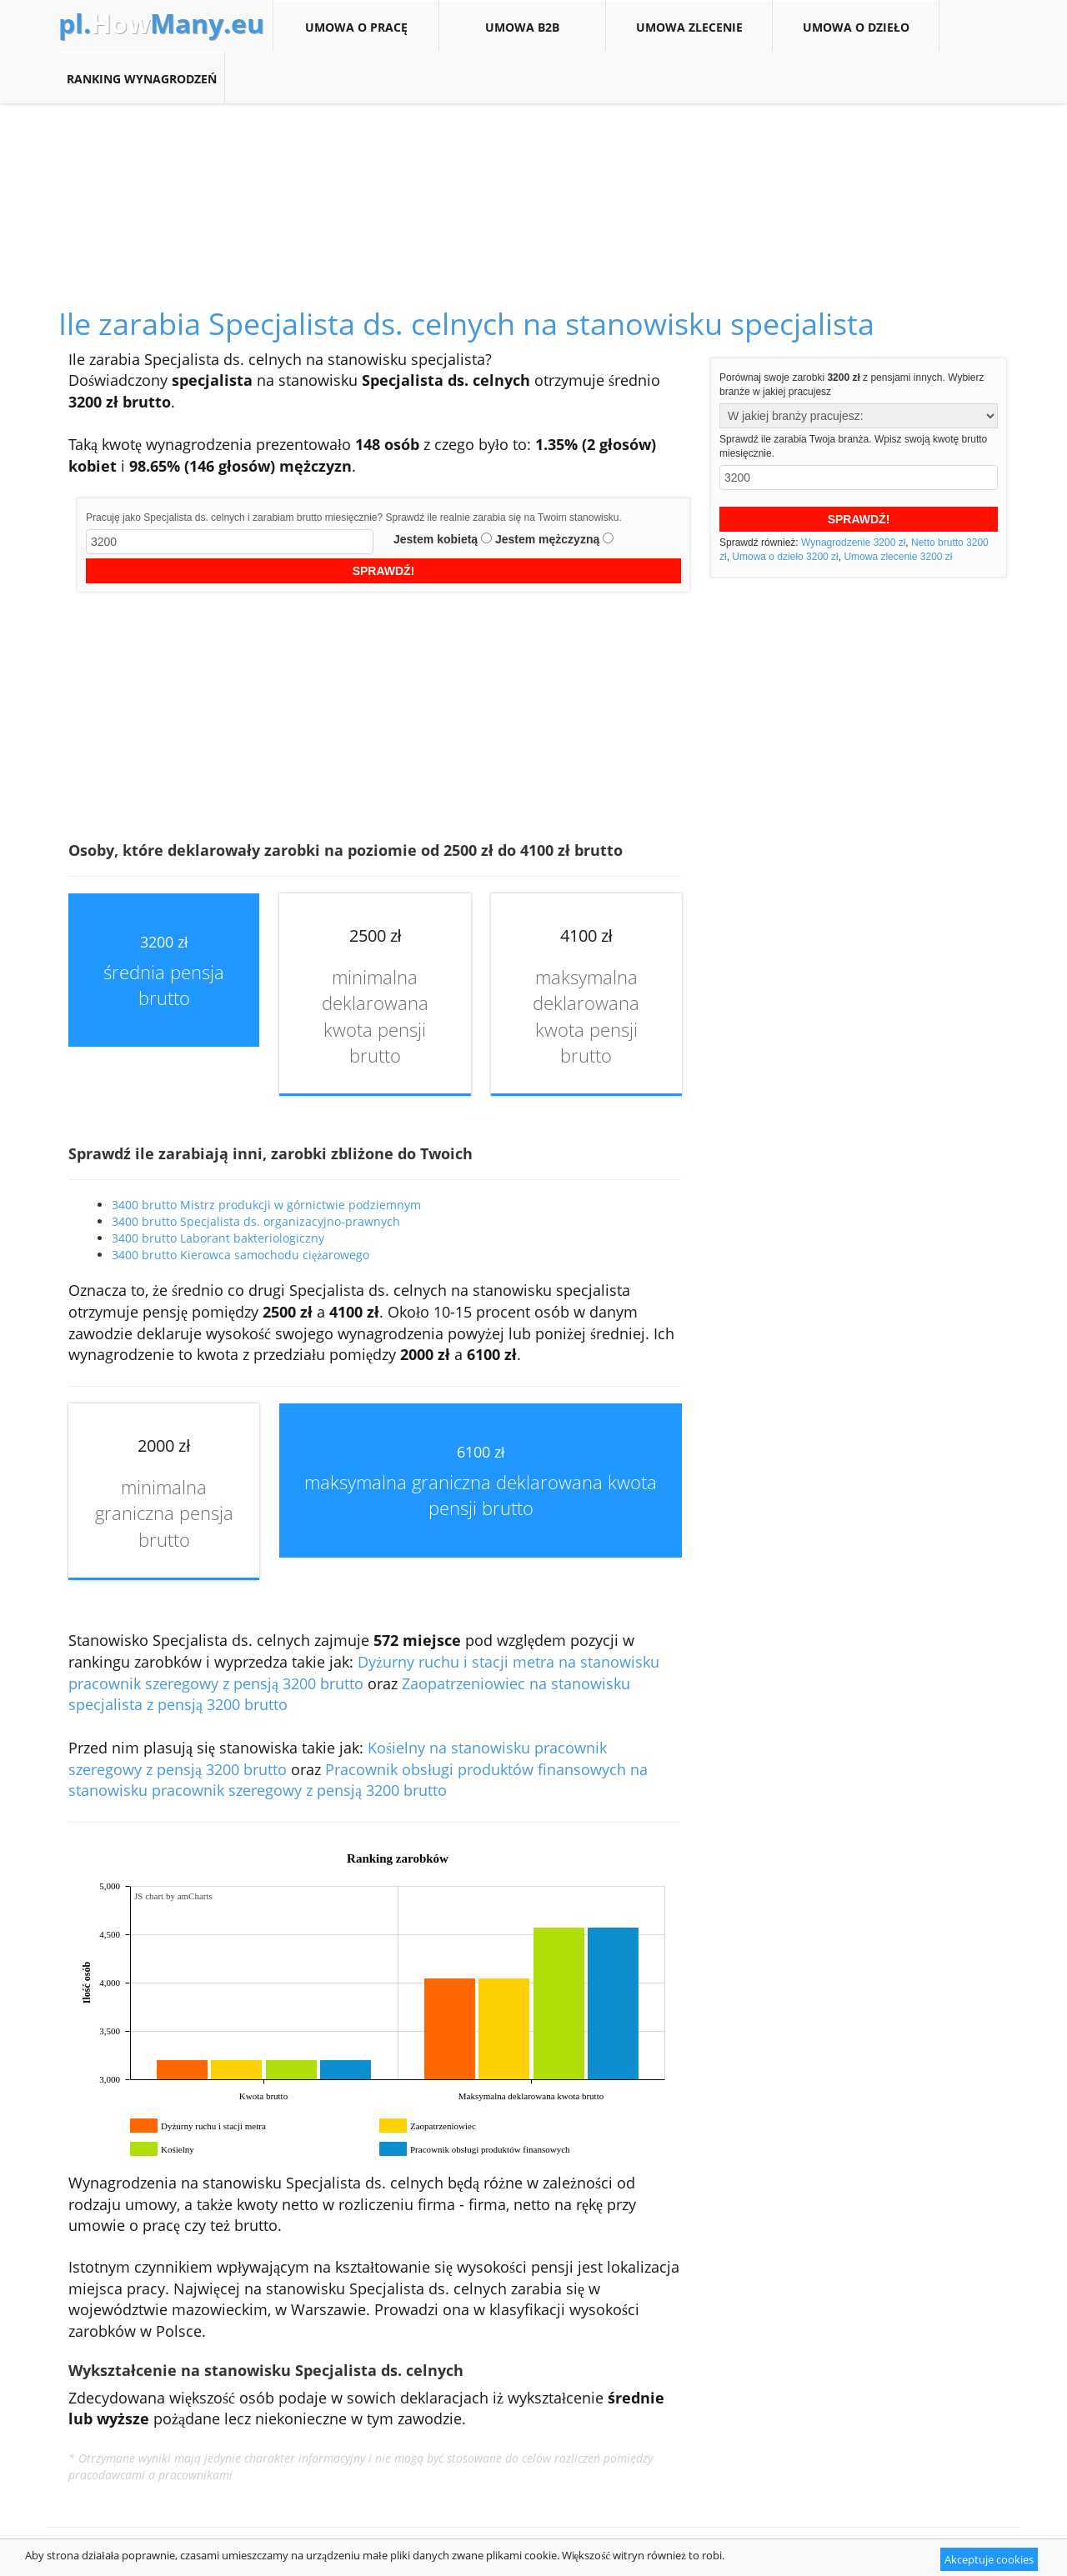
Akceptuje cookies (989, 2559)
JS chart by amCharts (173, 1896)
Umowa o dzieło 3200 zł (785, 557)
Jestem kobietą (435, 539)
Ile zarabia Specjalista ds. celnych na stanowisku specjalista (466, 323)
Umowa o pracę (355, 27)
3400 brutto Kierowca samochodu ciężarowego (240, 1255)
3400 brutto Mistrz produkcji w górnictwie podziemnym (266, 1205)
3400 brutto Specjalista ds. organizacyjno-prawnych (256, 1221)
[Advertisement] (533, 186)
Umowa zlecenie (689, 27)
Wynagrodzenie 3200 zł (853, 542)
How (161, 23)
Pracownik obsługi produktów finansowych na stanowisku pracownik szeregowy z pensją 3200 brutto (358, 1780)
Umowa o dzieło (856, 27)
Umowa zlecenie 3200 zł (898, 557)
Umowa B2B (522, 27)
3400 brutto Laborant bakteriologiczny (218, 1238)
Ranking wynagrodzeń (141, 78)
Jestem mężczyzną (547, 539)
